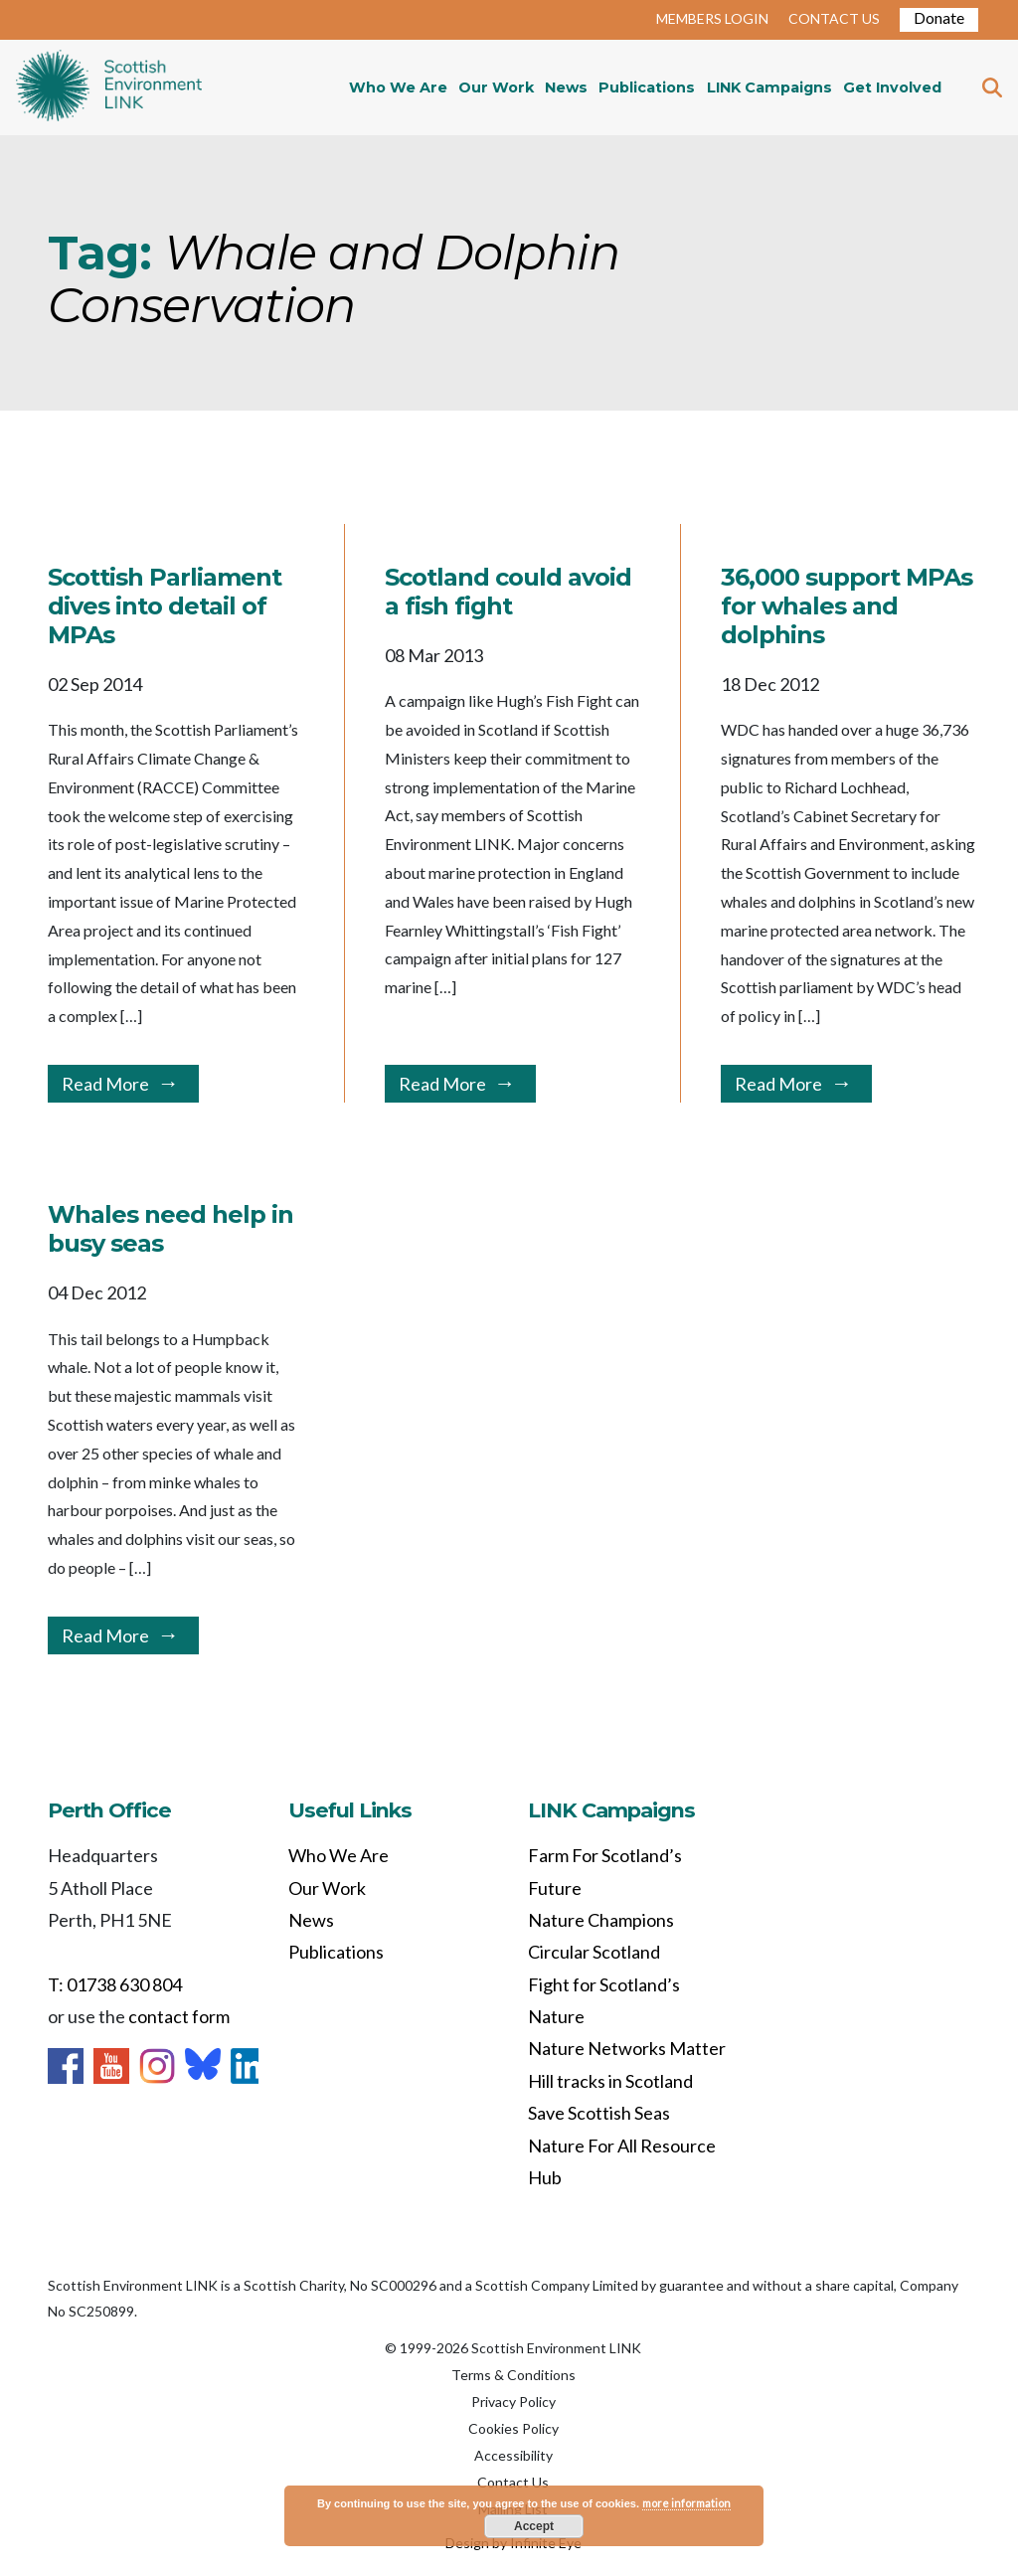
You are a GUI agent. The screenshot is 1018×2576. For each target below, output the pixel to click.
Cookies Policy (513, 2428)
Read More (105, 1084)
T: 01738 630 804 (115, 1984)
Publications (646, 87)
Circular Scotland (594, 1952)
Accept (534, 2526)
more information (686, 2502)
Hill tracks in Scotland (610, 2081)
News (566, 87)
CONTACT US (834, 18)
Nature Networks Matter (627, 2048)
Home (109, 87)
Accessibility (513, 2455)
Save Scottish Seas (599, 2113)
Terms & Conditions (513, 2374)
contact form (179, 2016)
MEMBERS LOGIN (712, 18)
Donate (939, 17)
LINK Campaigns (769, 87)
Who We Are (398, 87)
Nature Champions (601, 1920)
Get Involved (892, 87)
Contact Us (513, 2482)
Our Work (496, 87)
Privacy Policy (513, 2401)
